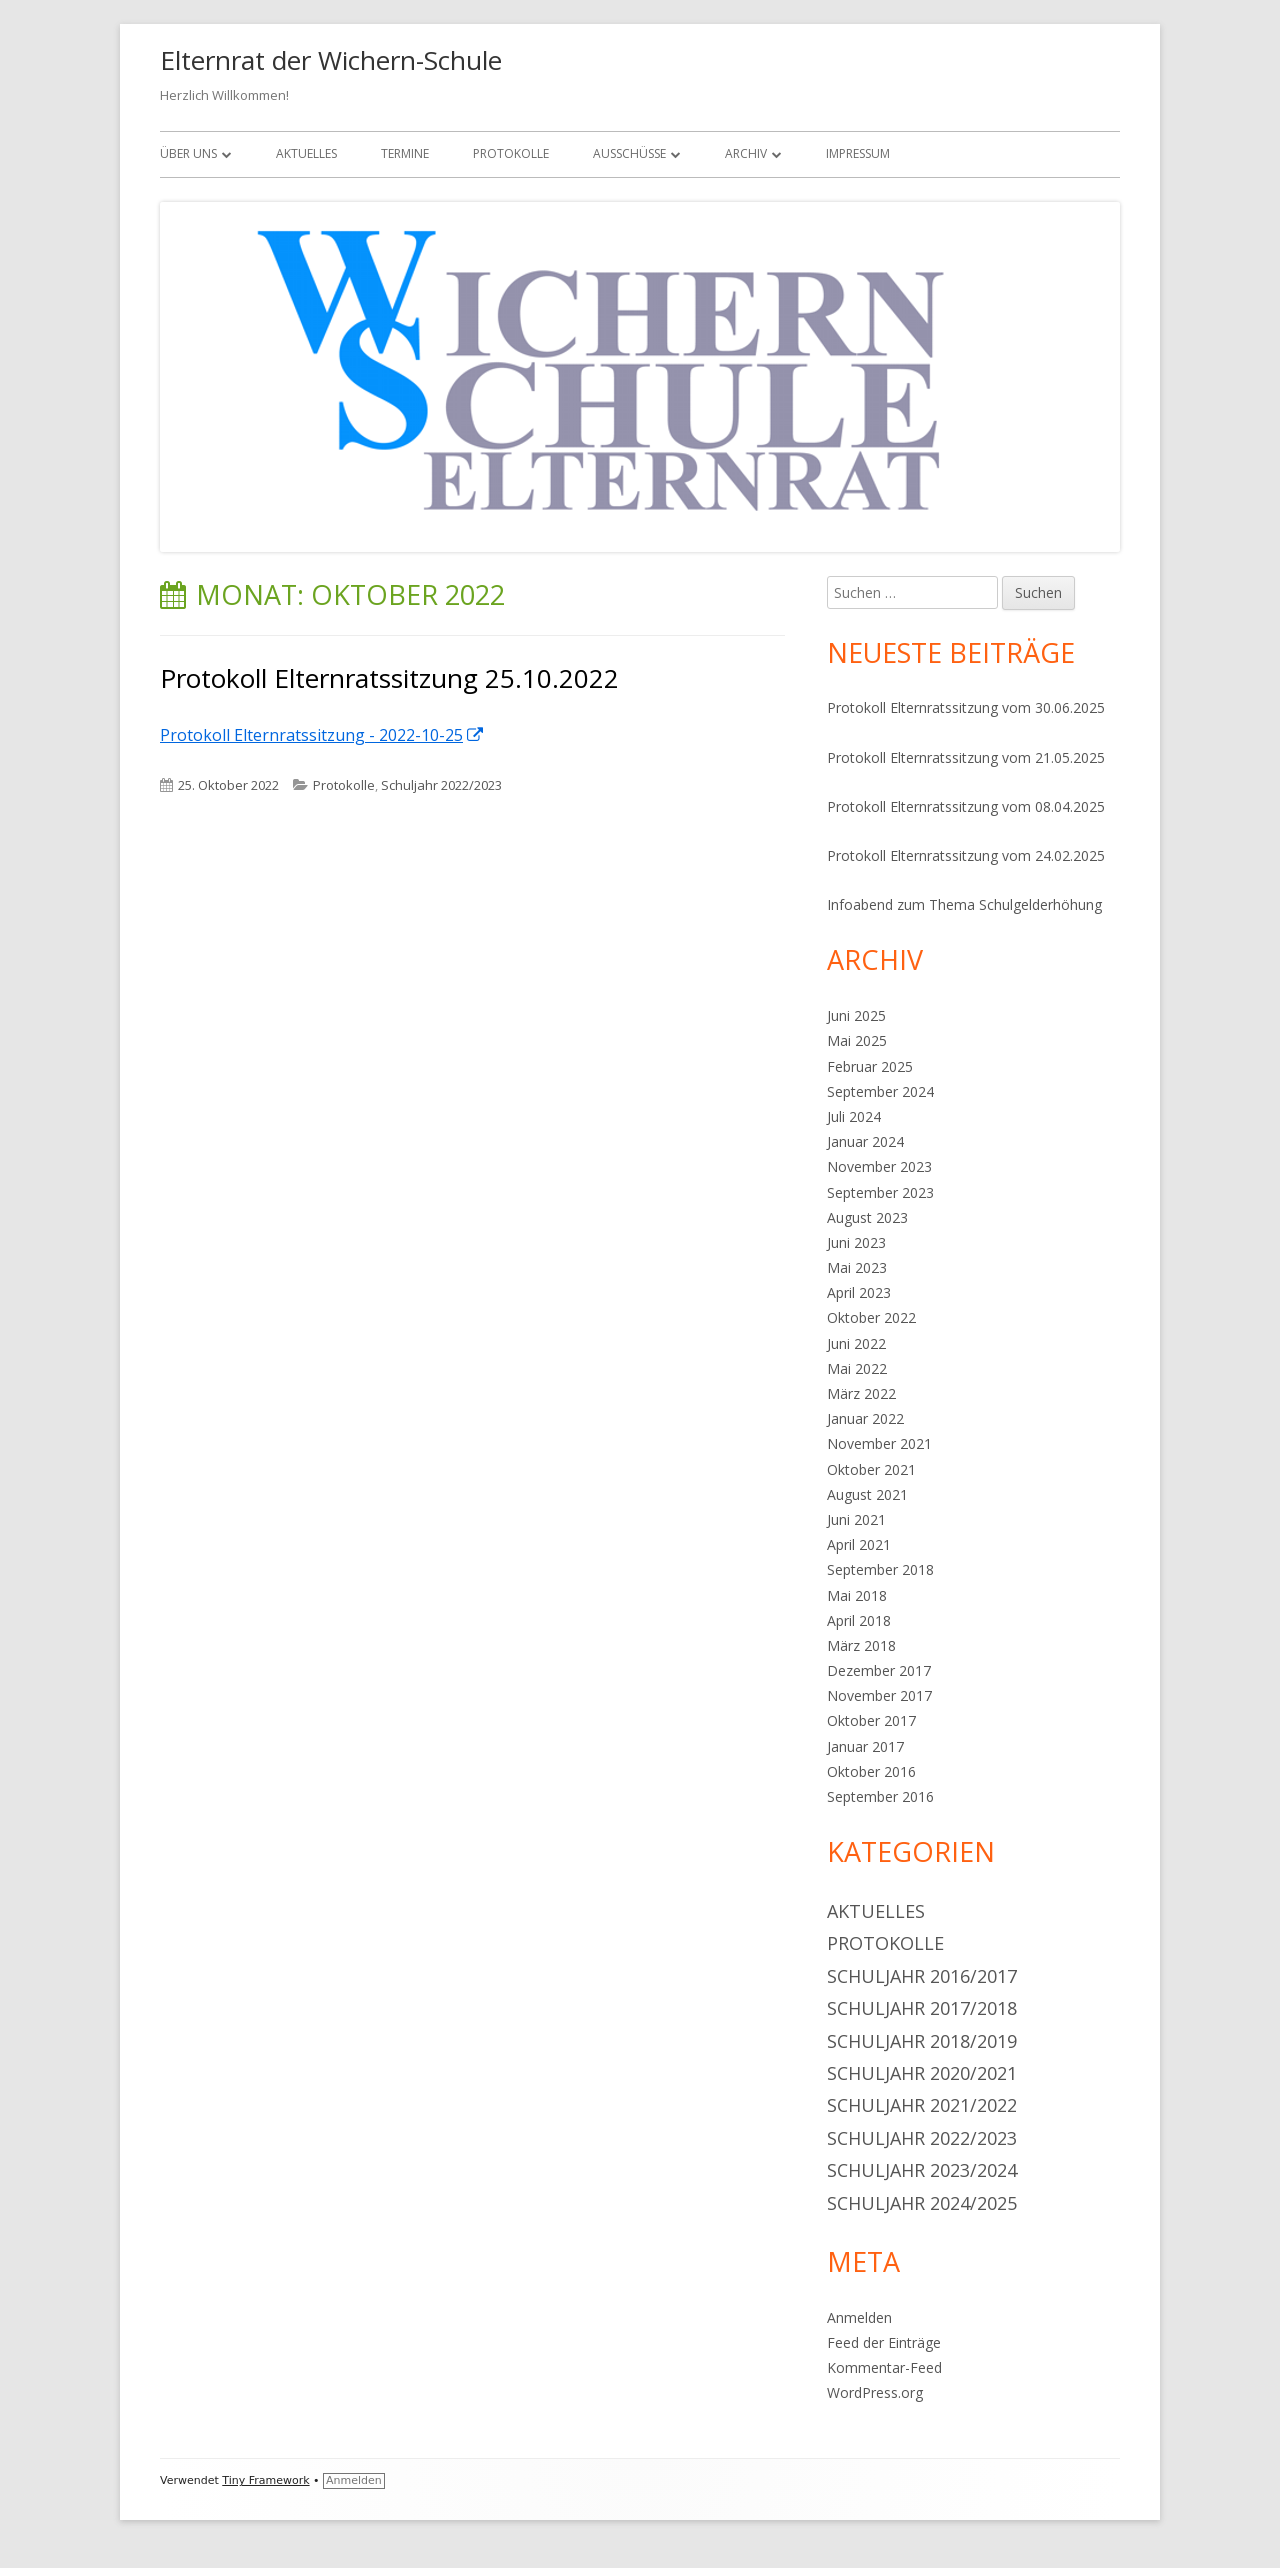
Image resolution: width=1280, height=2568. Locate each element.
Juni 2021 (856, 1519)
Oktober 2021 (871, 1469)
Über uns (188, 153)
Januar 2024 (865, 1141)
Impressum (858, 153)
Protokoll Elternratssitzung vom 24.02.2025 (966, 855)
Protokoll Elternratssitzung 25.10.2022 (389, 678)
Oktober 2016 (871, 1771)
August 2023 (867, 1217)
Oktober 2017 (871, 1720)
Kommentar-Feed (884, 2367)
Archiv (746, 153)
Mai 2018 (857, 1595)
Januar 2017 (865, 1746)
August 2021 (867, 1494)
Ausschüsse (629, 153)
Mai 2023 (857, 1267)
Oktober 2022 (871, 1317)
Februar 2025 (870, 1066)
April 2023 (859, 1292)
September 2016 (880, 1796)
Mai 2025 (857, 1040)
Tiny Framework (265, 2480)
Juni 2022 (856, 1343)
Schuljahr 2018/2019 (922, 2041)
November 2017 (879, 1695)
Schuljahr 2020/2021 (922, 2073)
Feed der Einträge (884, 2342)
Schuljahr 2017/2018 (922, 2008)
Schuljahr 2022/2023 (441, 785)
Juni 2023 (856, 1242)
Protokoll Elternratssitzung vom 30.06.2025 (966, 707)
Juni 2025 (856, 1015)
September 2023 (880, 1192)
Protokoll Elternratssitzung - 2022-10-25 (322, 735)
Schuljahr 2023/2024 (922, 2170)
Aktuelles (306, 153)
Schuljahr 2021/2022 (922, 2105)
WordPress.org (875, 2392)
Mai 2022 (857, 1368)
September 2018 (880, 1569)
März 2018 (861, 1645)
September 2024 (880, 1091)
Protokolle (511, 153)
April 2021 (859, 1544)
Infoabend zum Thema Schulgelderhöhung (964, 904)
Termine (405, 153)
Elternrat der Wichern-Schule (331, 60)
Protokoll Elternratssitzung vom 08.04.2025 (966, 806)
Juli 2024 (854, 1116)
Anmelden (859, 2317)
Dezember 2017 (879, 1670)
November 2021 (879, 1443)
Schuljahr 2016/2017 (922, 1976)
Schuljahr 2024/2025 (922, 2203)
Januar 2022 (865, 1418)
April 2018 (859, 1620)
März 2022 (861, 1393)
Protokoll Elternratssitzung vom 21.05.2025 (966, 757)
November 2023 (879, 1166)
